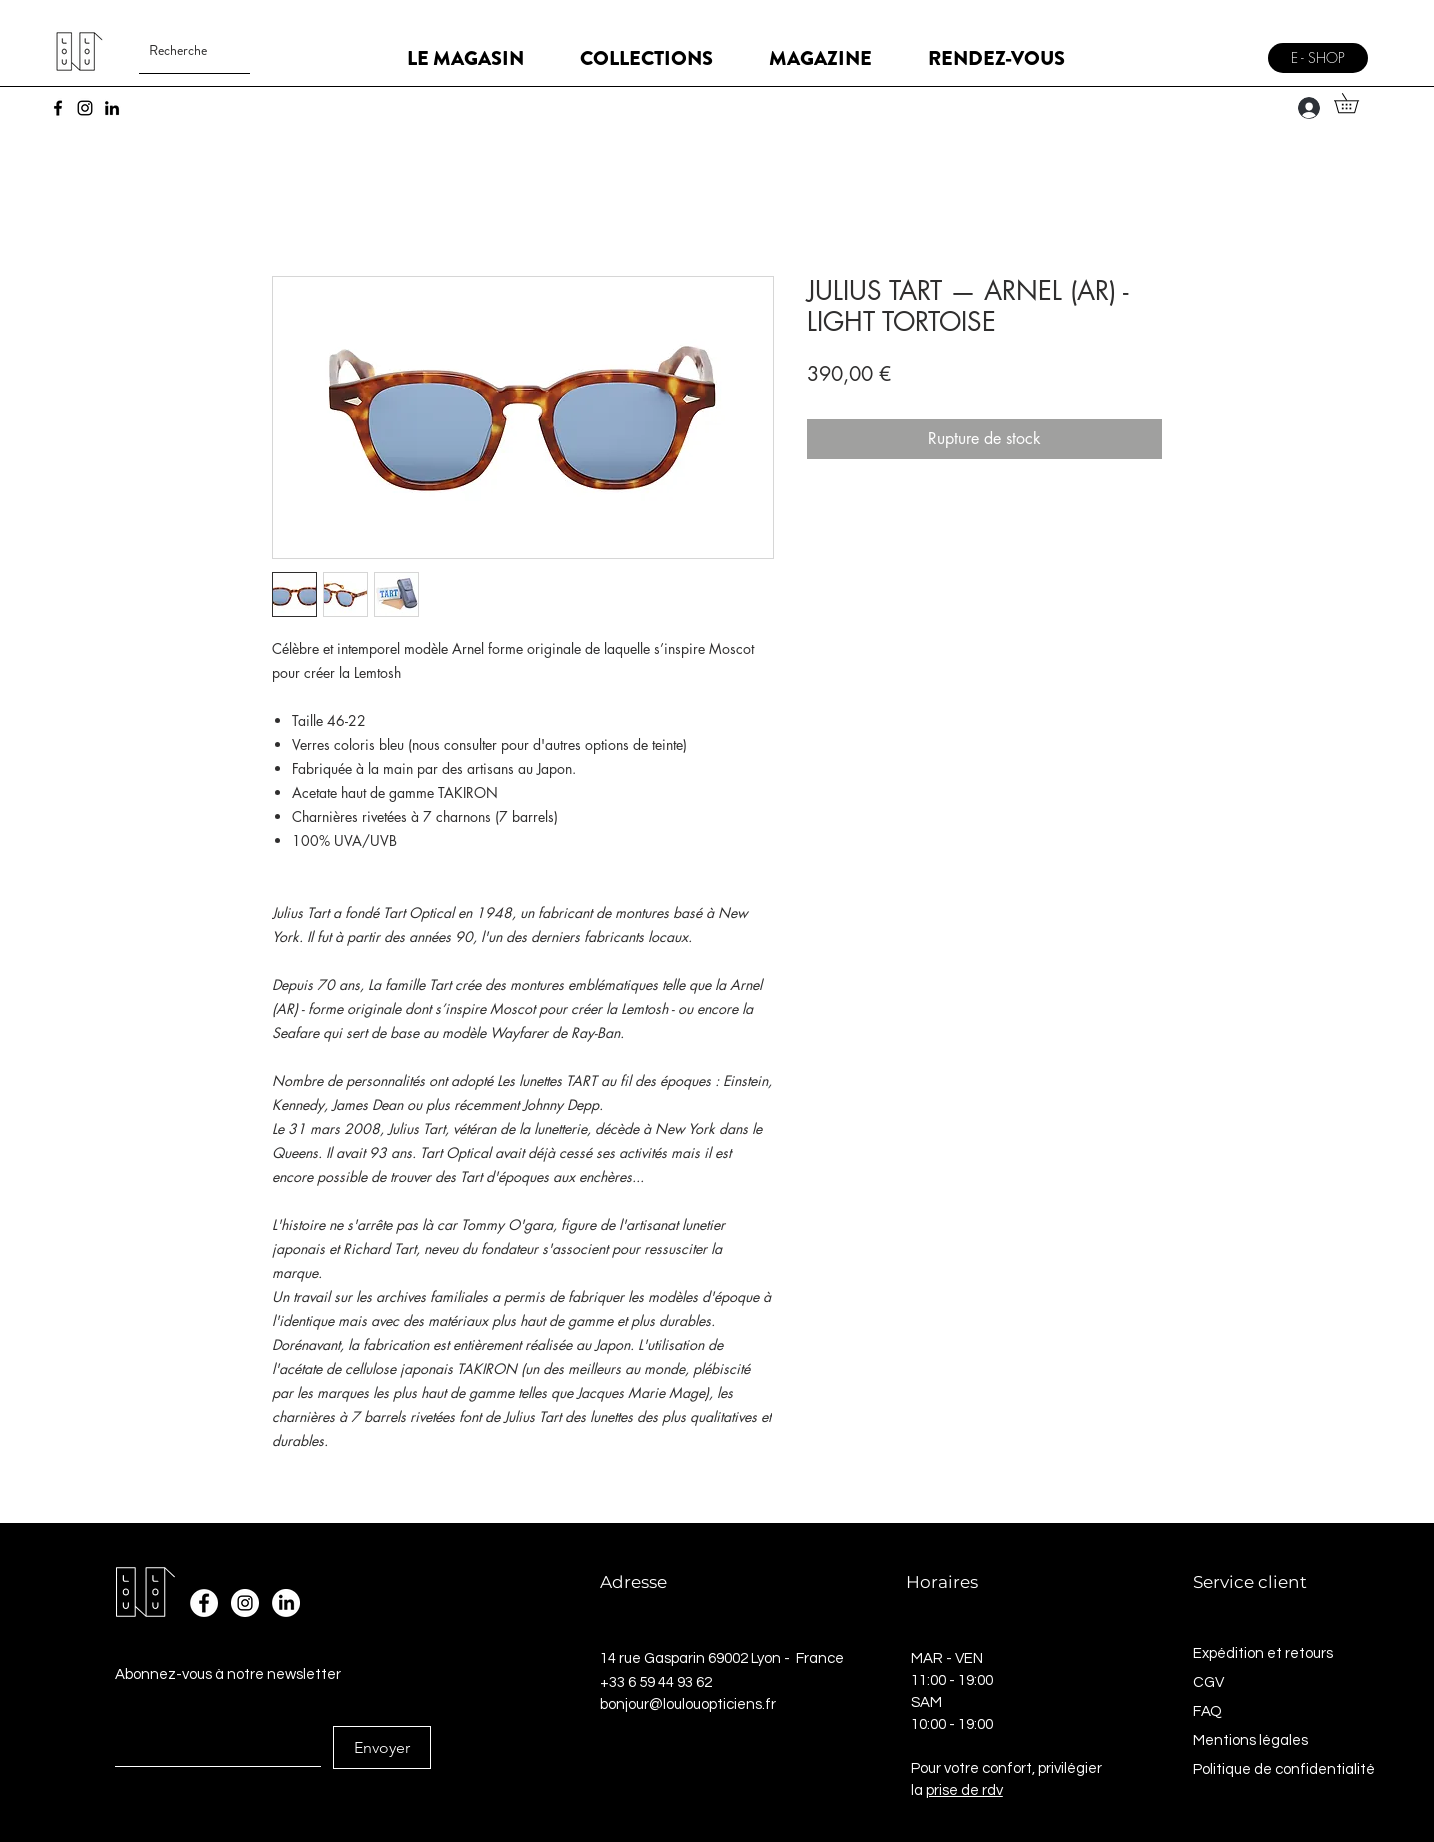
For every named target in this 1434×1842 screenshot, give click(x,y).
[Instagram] (85, 108)
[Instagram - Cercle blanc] (245, 1603)
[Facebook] (58, 108)
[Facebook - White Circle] (204, 1603)
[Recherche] (178, 50)
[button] (1356, 103)
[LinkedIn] (112, 108)
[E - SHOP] (1318, 58)
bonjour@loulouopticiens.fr (688, 1704)
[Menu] (1231, 50)
